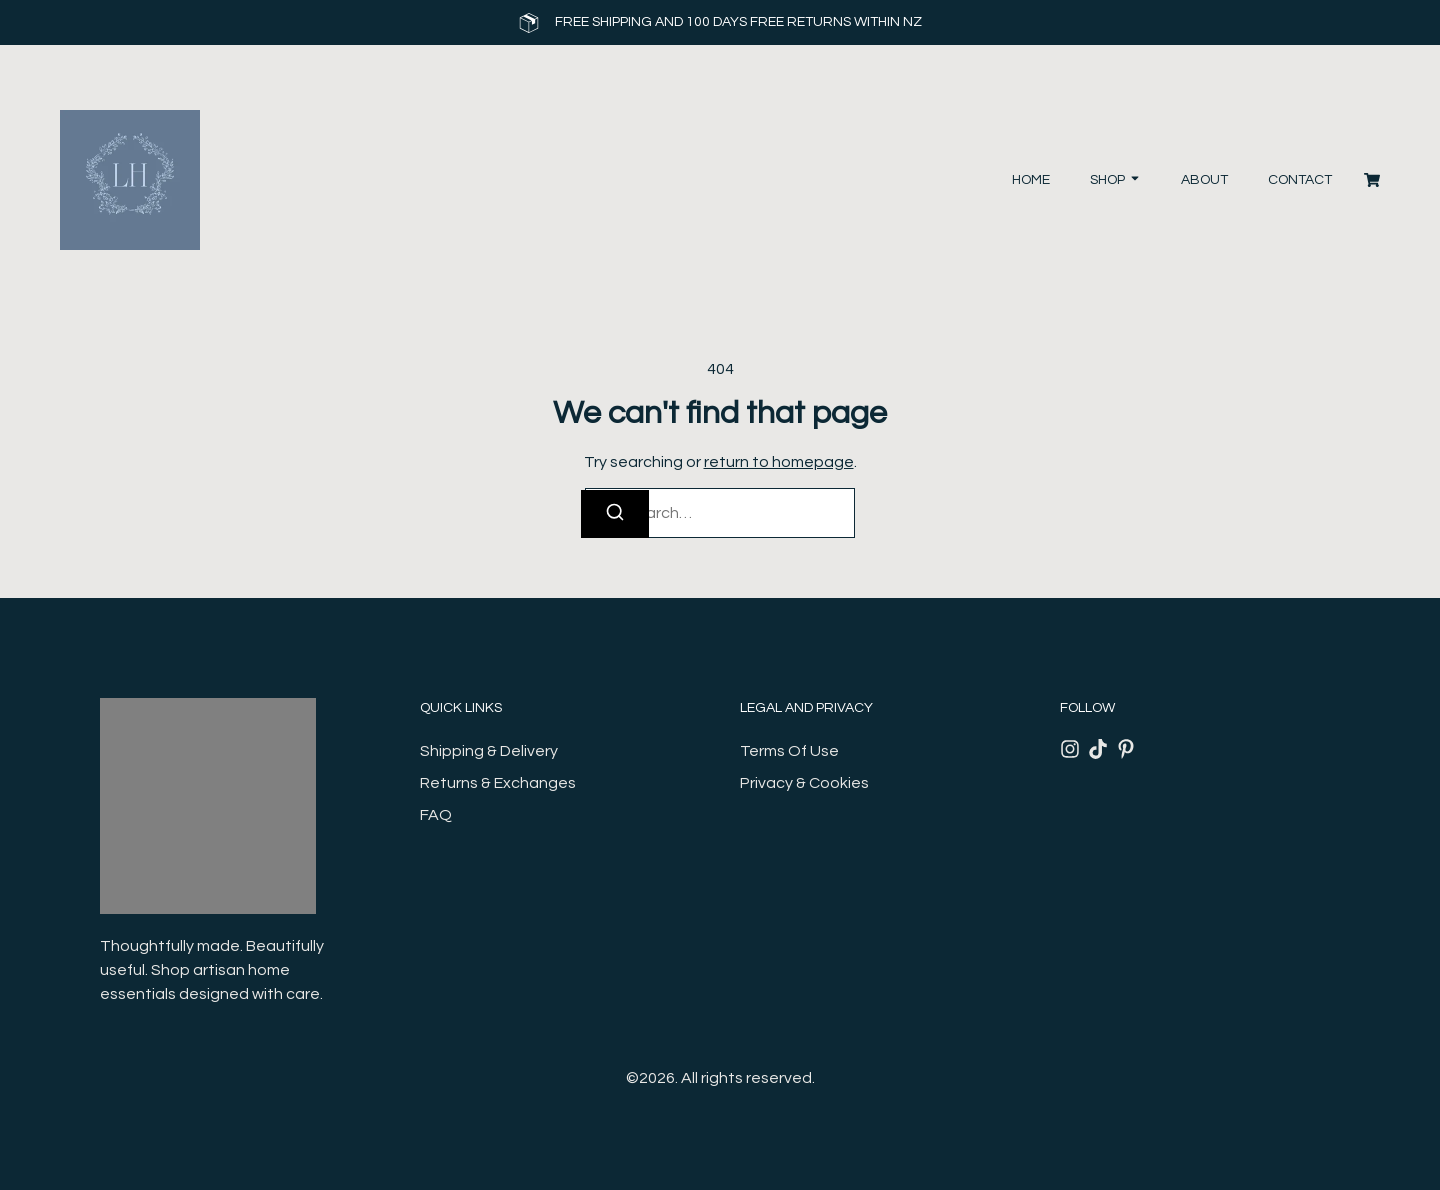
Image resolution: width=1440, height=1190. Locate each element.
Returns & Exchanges (498, 783)
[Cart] (1372, 180)
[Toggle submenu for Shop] (1133, 180)
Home (1031, 180)
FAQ (436, 815)
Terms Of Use (789, 751)
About (1204, 180)
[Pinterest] (1126, 749)
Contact (1300, 180)
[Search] (615, 514)
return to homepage (779, 462)
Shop (1107, 180)
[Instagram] (1070, 749)
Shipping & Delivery (489, 751)
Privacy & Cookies (804, 783)
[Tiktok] (1098, 749)
